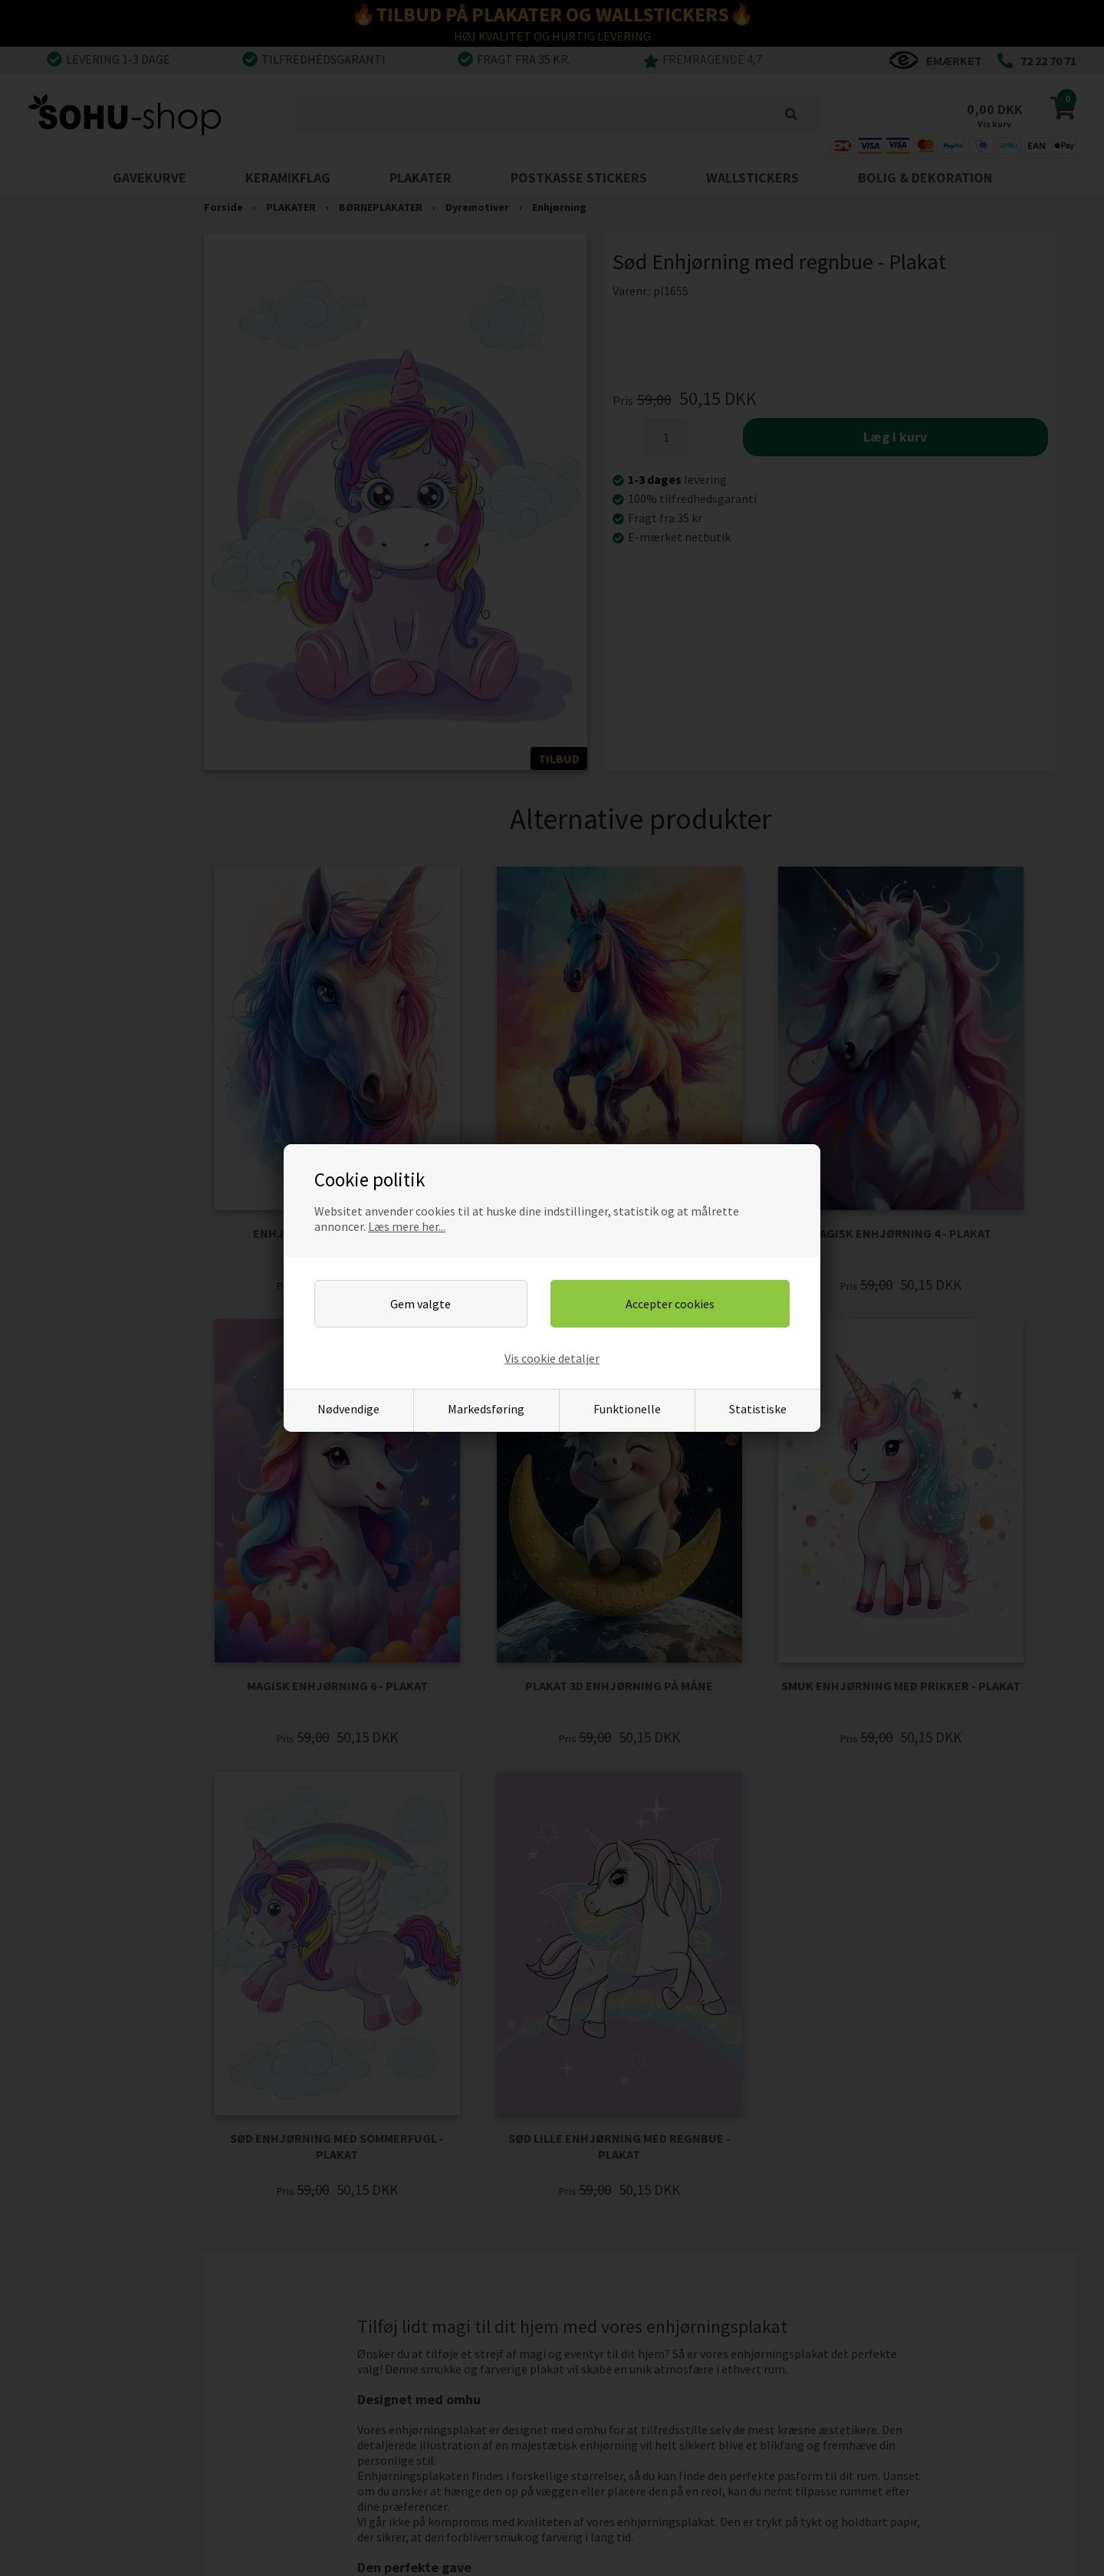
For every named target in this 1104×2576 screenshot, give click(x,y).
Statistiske (758, 1408)
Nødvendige (348, 1408)
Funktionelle (627, 1408)
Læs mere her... (406, 1226)
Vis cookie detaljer (552, 1358)
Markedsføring (486, 1408)
